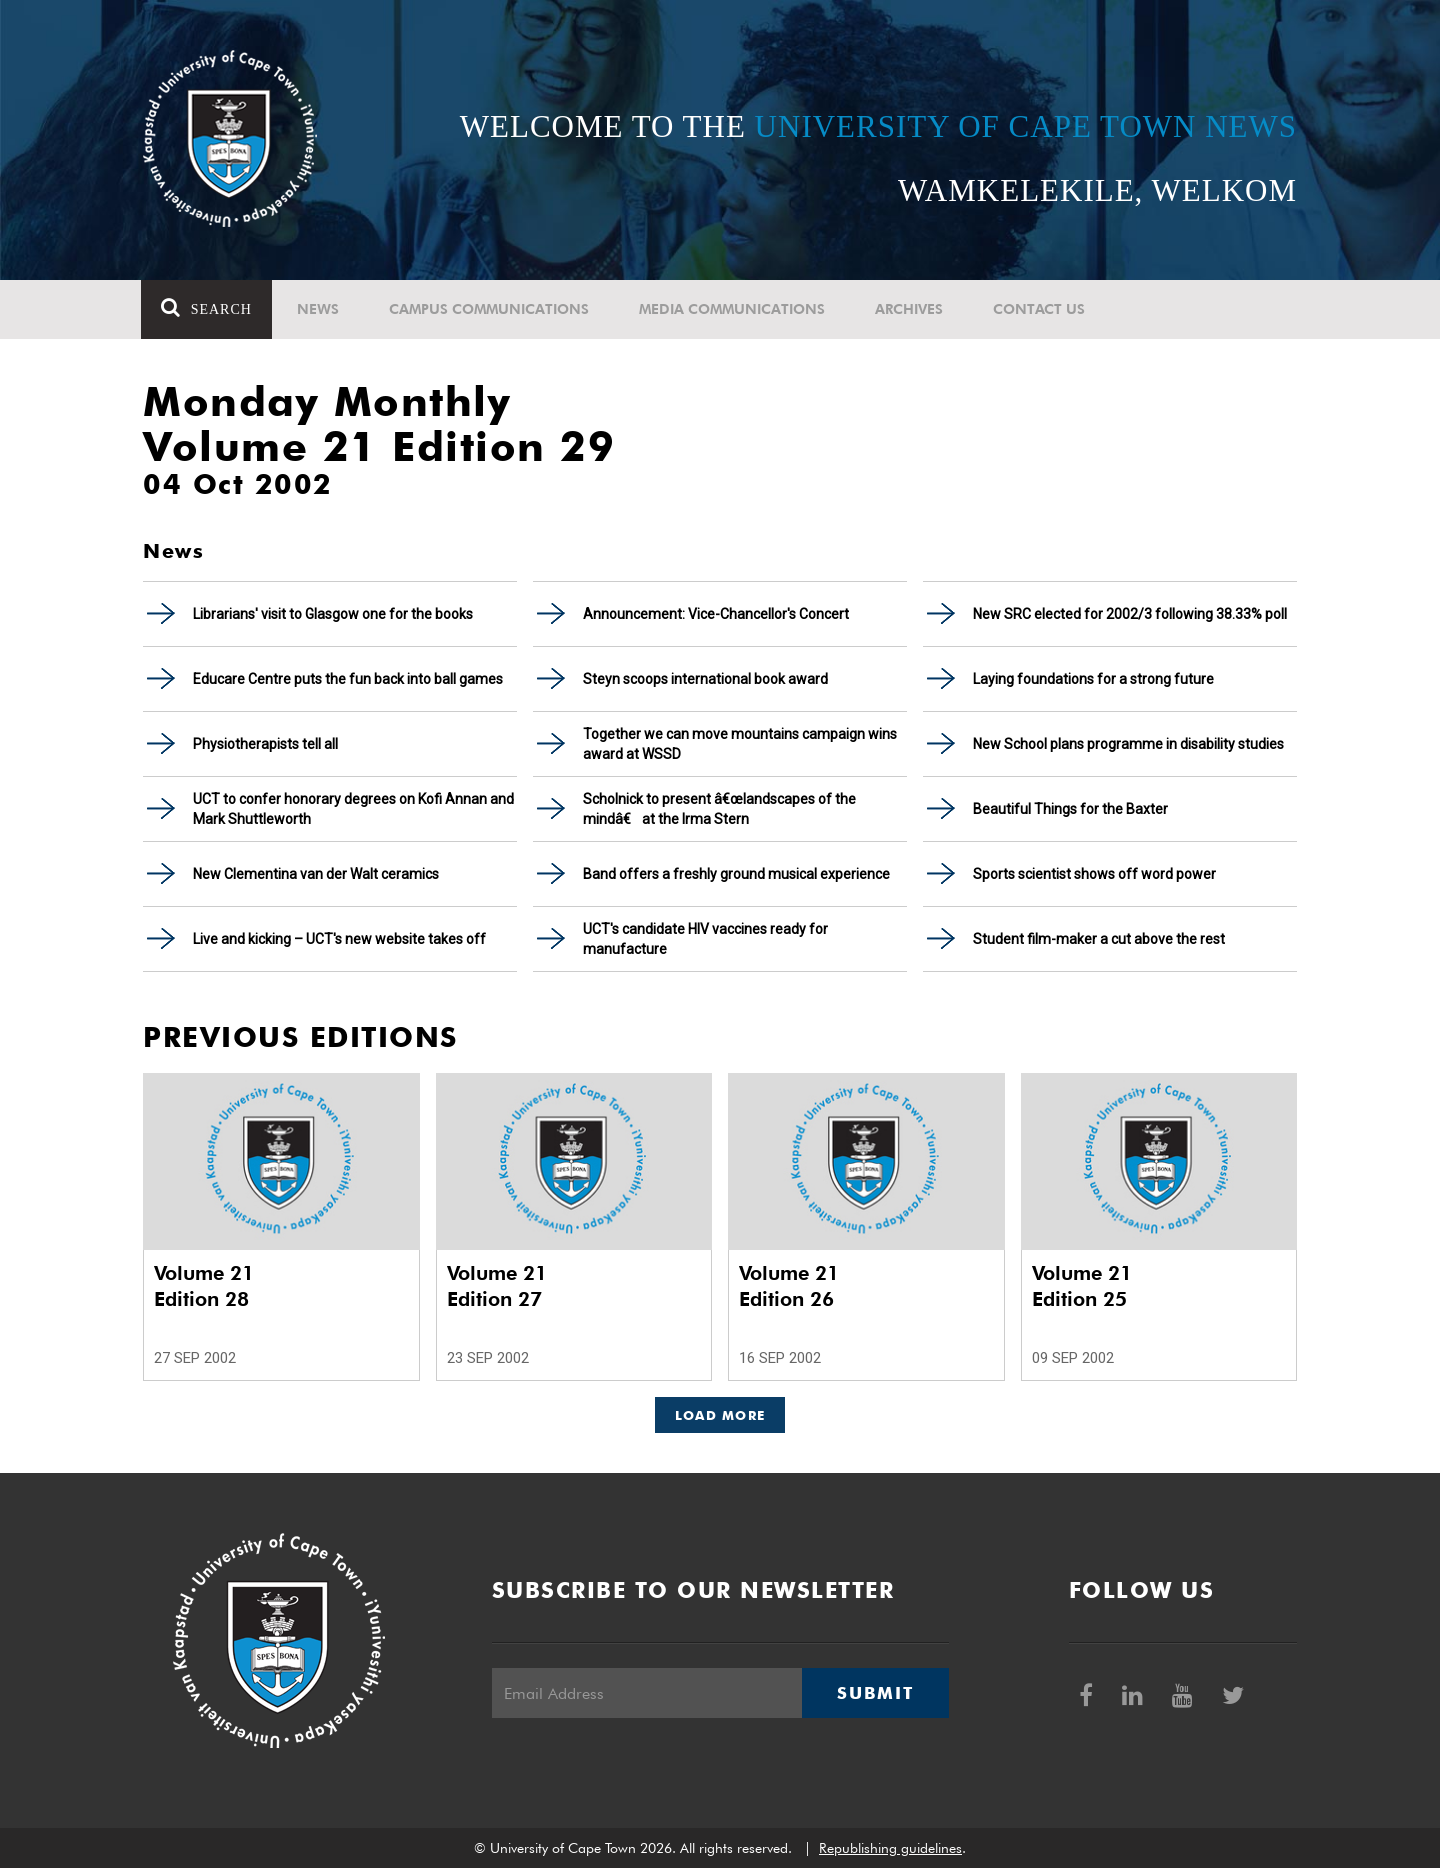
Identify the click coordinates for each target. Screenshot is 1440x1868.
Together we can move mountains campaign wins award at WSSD (740, 744)
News (320, 309)
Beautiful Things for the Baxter (1070, 809)
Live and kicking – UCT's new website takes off (339, 939)
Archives (911, 309)
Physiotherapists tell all (265, 744)
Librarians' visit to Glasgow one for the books (333, 614)
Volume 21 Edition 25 (1082, 1286)
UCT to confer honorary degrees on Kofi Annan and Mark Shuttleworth (353, 809)
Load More (720, 1415)
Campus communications (491, 309)
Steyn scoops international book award (705, 679)
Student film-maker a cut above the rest (1099, 939)
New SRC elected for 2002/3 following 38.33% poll (1130, 614)
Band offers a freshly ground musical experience (736, 874)
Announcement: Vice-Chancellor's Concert (716, 614)
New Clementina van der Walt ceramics (316, 874)
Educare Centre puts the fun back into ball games (348, 679)
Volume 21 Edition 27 (497, 1286)
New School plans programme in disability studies (1128, 744)
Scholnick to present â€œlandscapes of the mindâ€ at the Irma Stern (719, 809)
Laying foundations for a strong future (1093, 679)
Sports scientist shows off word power (1094, 874)
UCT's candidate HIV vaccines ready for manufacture (705, 939)
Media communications (734, 309)
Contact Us (1041, 309)
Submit (875, 1693)
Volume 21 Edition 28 (204, 1286)
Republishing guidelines (890, 1848)
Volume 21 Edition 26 (789, 1286)
